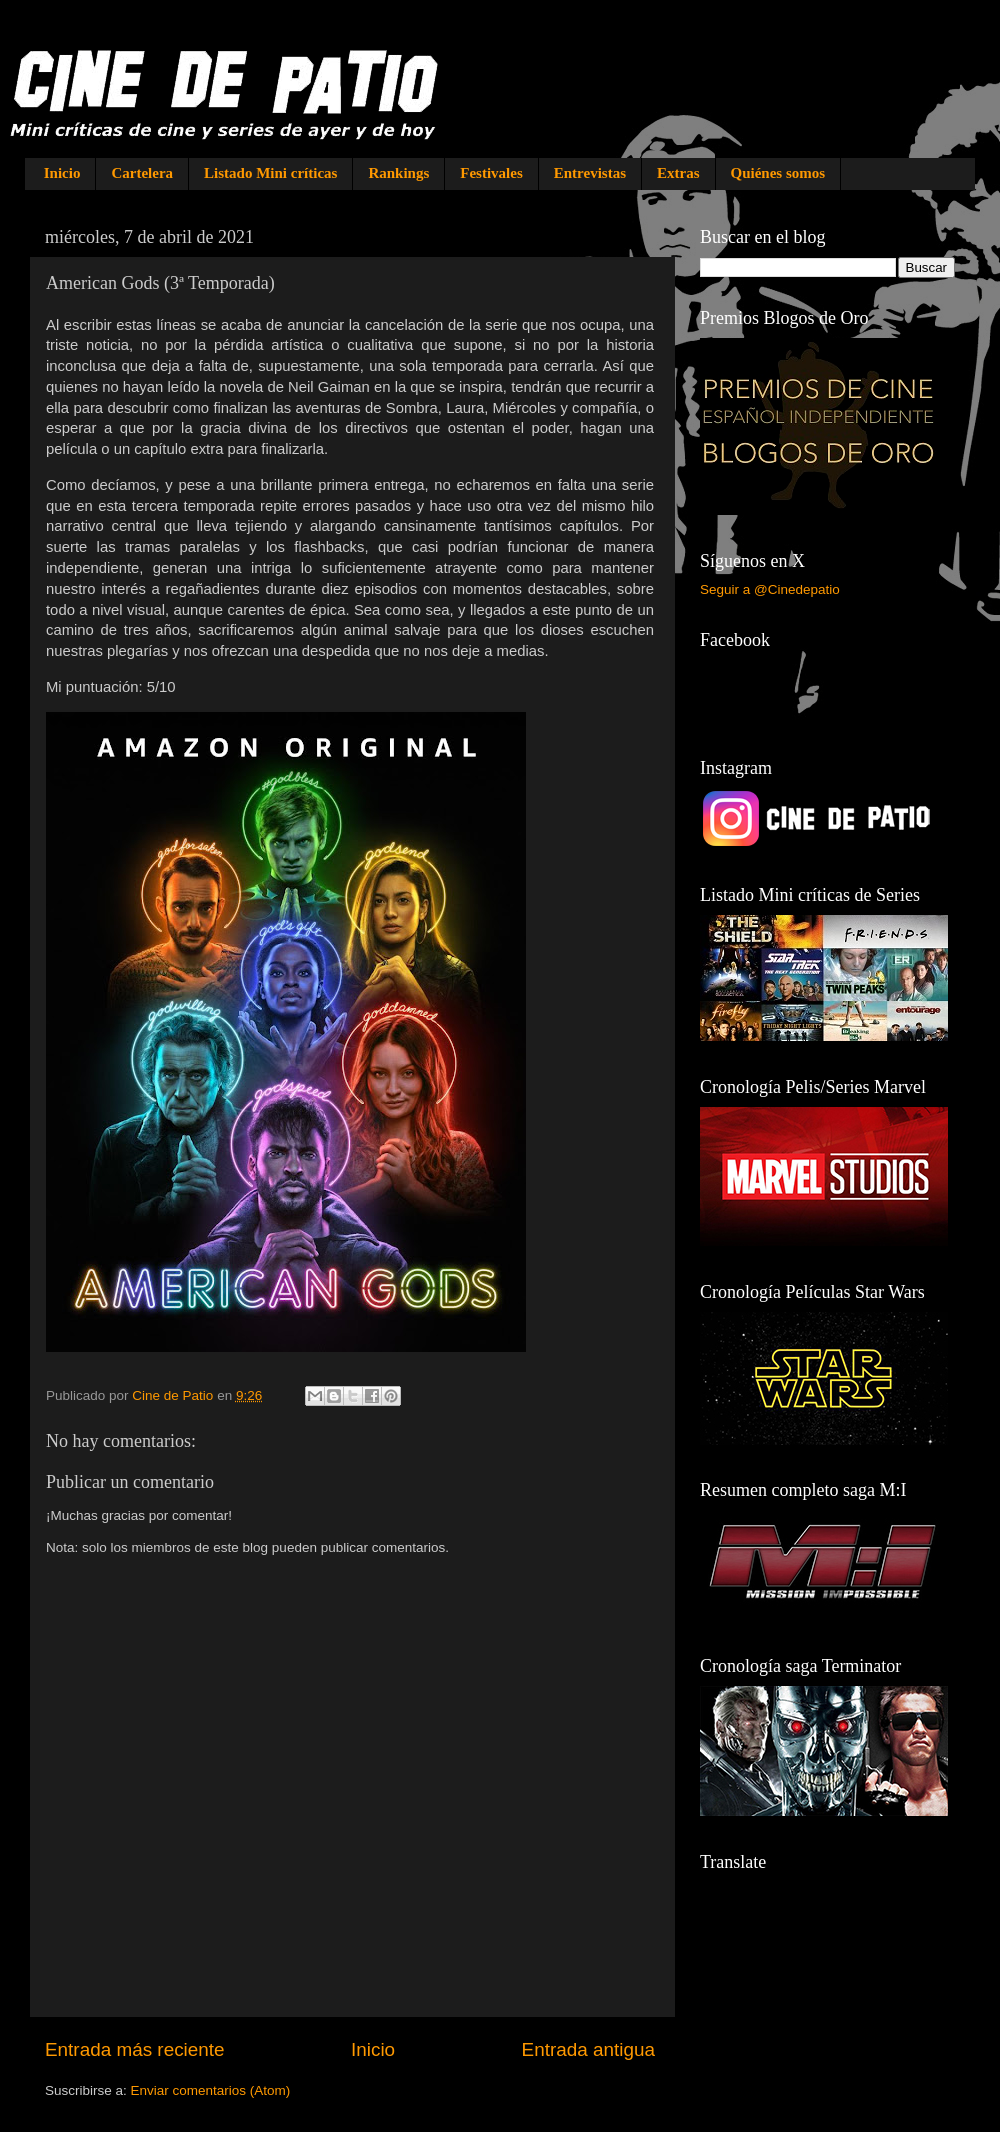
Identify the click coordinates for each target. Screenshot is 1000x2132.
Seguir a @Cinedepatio (770, 589)
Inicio (62, 173)
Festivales (491, 173)
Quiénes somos (778, 173)
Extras (678, 173)
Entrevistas (590, 173)
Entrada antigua (588, 2049)
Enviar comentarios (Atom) (211, 2090)
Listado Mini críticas (270, 173)
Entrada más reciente (135, 2049)
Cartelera (142, 173)
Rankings (398, 173)
